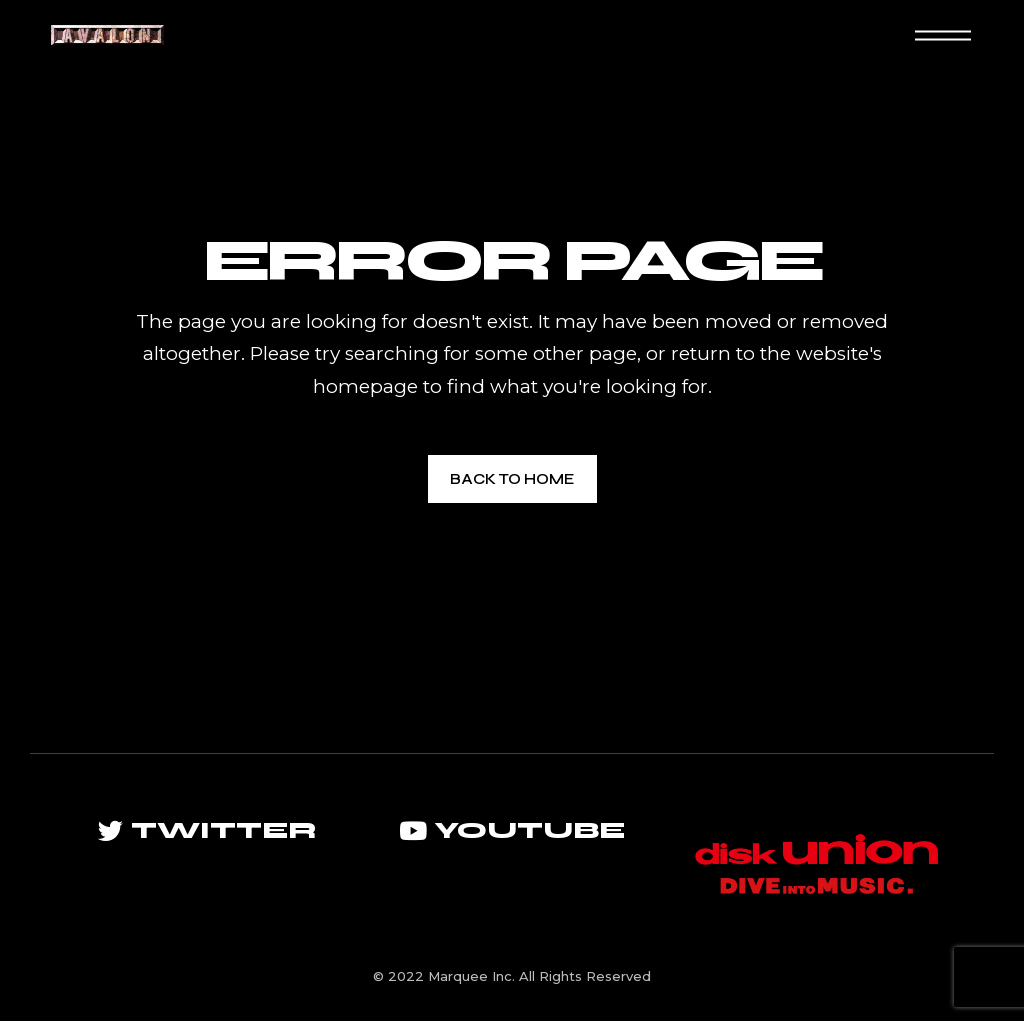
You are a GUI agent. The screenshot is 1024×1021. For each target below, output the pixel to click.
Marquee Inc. (471, 976)
